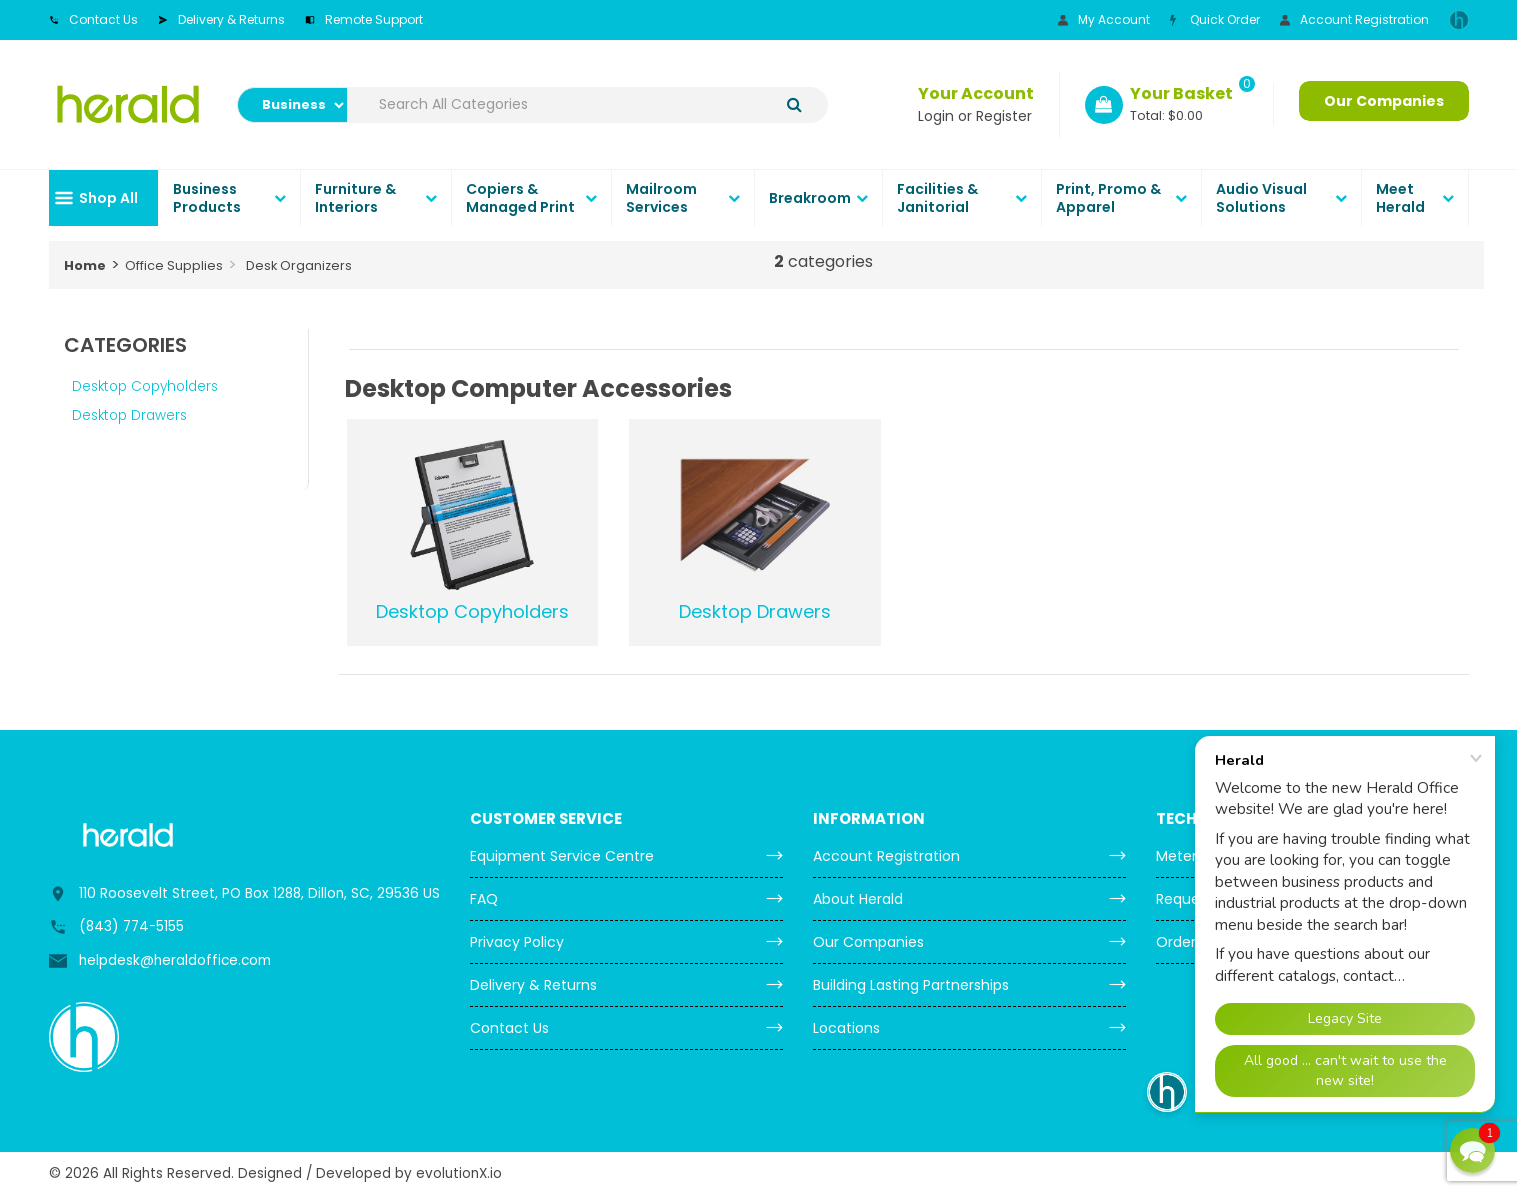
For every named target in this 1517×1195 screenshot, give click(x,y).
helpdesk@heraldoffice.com (175, 960)
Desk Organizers (299, 265)
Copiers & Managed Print (520, 198)
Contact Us (93, 19)
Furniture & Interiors (355, 198)
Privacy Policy (517, 942)
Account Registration (1354, 19)
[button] (1472, 1150)
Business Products (207, 198)
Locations (846, 1028)
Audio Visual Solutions (1261, 198)
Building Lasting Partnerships (911, 985)
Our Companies (1384, 101)
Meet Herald (1400, 198)
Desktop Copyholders (145, 386)
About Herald (858, 899)
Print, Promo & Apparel (1108, 198)
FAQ (484, 899)
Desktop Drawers (129, 415)
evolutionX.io (459, 1173)
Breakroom (810, 198)
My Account (1104, 19)
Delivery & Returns (221, 19)
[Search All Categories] (588, 105)
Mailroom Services (661, 198)
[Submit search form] (794, 104)
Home (85, 265)
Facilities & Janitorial (937, 198)
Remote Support (364, 19)
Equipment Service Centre (562, 856)
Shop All (108, 198)
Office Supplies (174, 265)
